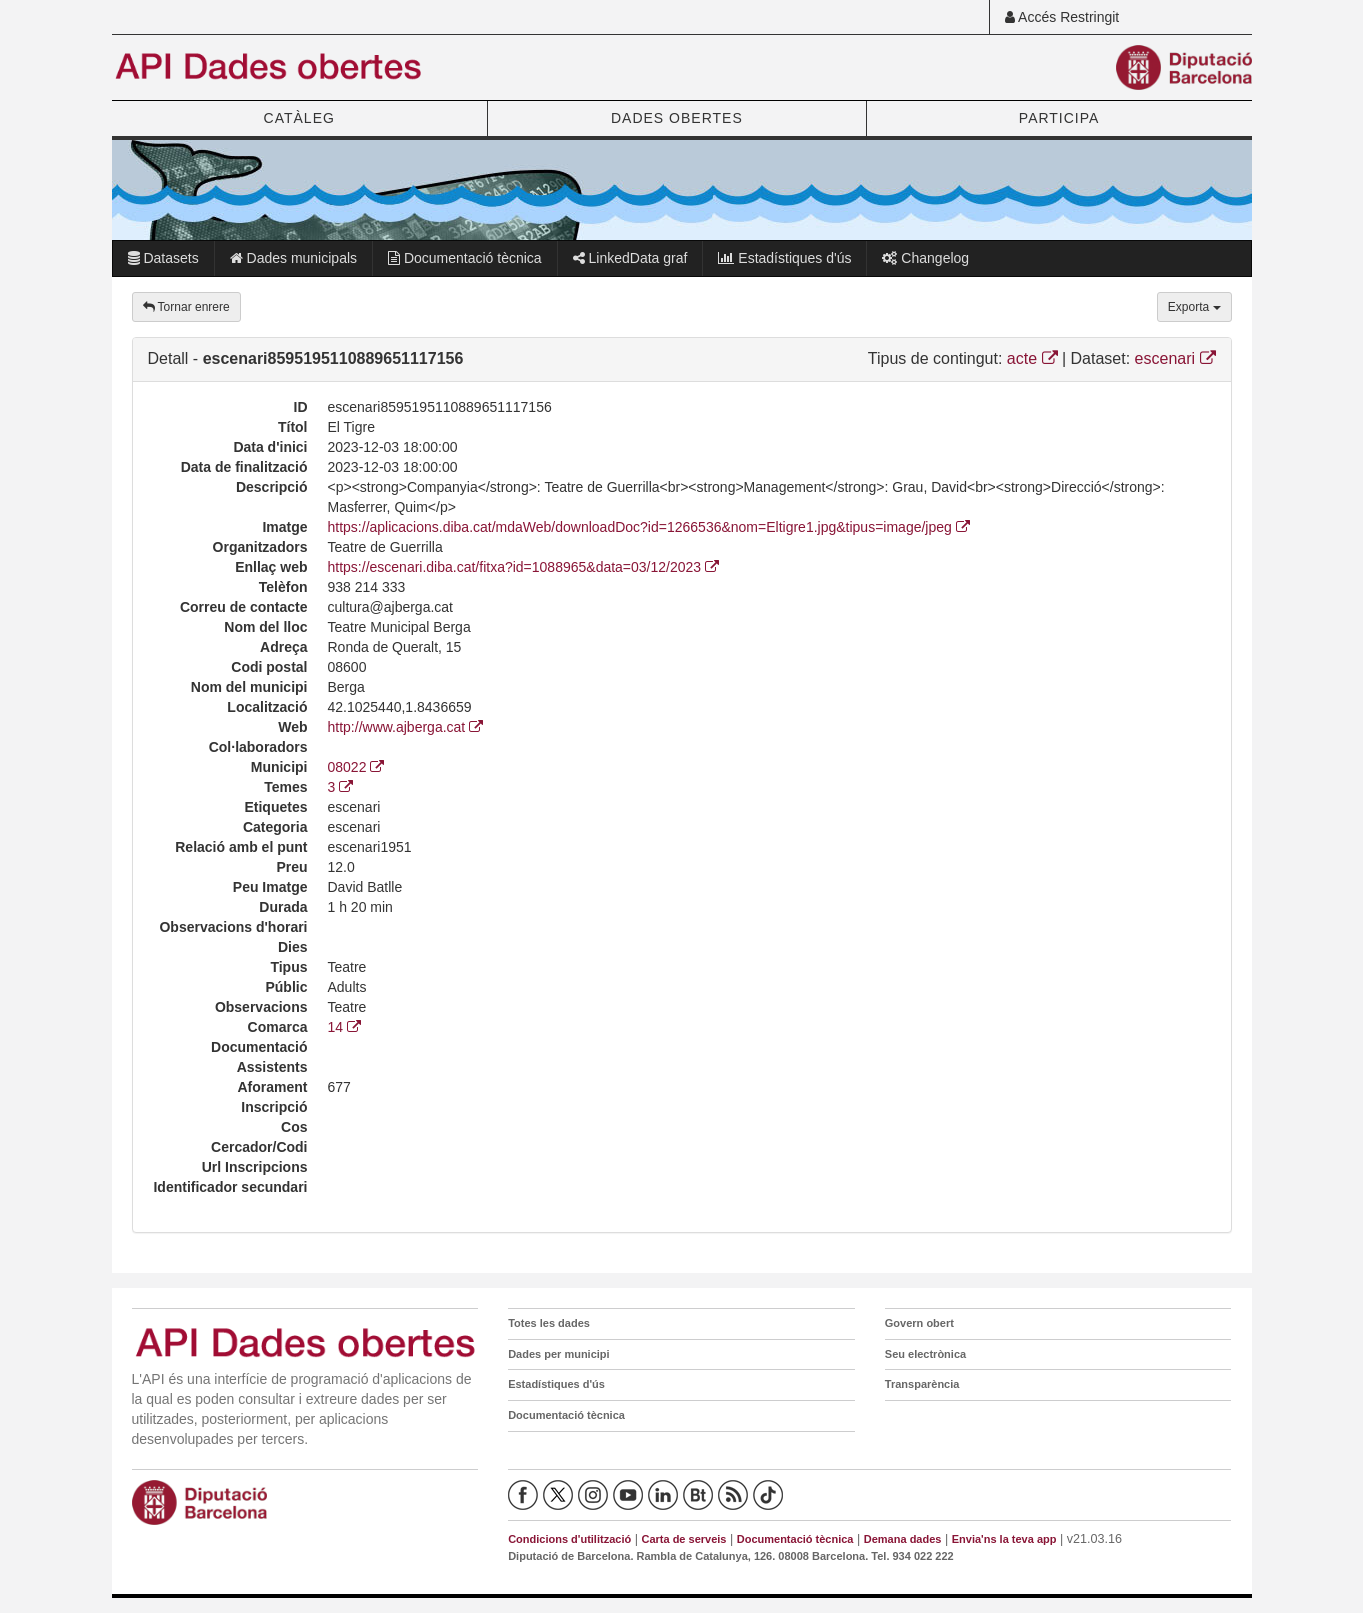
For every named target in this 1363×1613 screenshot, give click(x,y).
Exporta (1194, 307)
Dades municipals (293, 258)
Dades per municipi (558, 1354)
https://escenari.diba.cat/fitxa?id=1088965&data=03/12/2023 (524, 567)
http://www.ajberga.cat (406, 727)
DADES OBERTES (677, 118)
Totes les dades (549, 1323)
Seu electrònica (925, 1354)
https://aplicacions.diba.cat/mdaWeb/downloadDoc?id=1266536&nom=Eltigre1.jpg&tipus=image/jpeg (651, 527)
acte (1032, 358)
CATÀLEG (299, 118)
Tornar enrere (186, 307)
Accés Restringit (1062, 17)
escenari (1175, 358)
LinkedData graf (630, 258)
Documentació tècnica (465, 258)
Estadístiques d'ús (784, 258)
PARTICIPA (1059, 118)
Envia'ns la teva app (1004, 1539)
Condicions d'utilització (569, 1539)
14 (344, 1027)
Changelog (925, 258)
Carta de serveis (683, 1539)
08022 (356, 767)
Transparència (922, 1384)
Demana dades (903, 1539)
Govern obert (919, 1323)
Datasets (163, 258)
